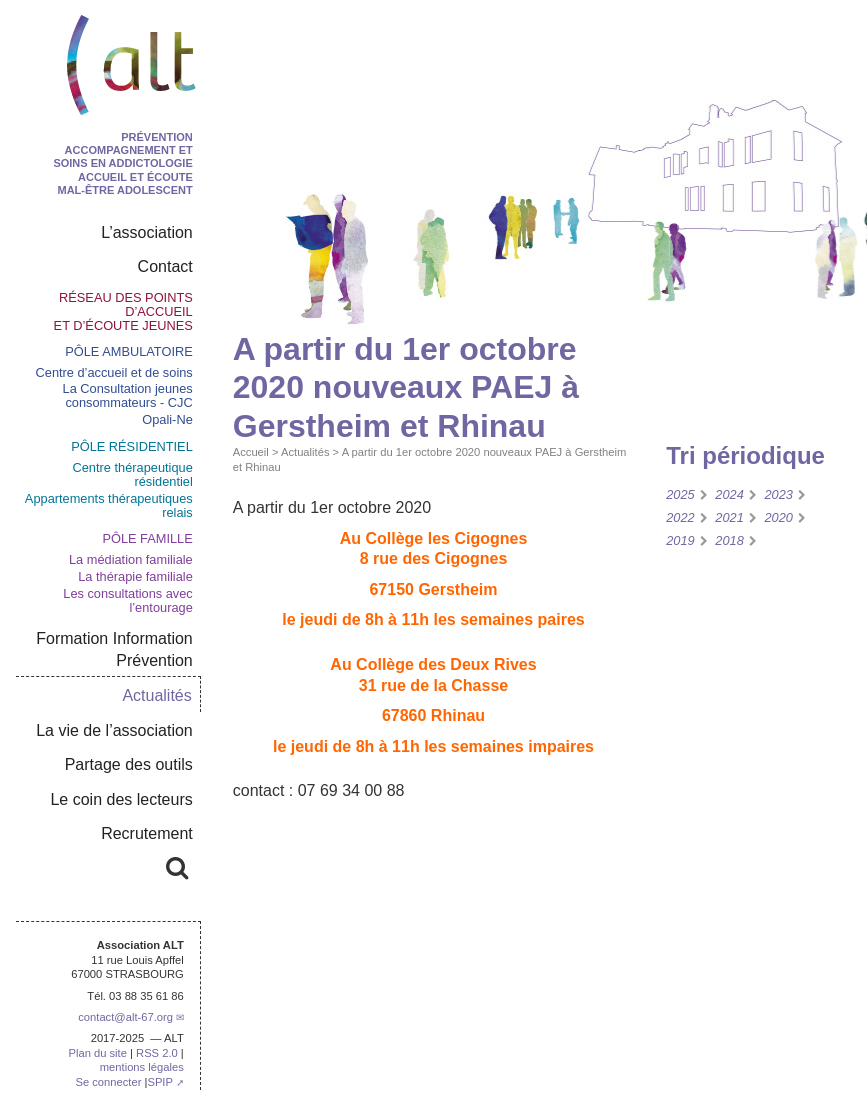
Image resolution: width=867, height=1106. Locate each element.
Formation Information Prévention (114, 649)
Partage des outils (129, 764)
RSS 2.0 (157, 1053)
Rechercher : (115, 865)
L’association (147, 232)
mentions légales (142, 1067)
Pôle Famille (147, 538)
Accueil (251, 452)
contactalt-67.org (125, 1017)
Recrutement (147, 833)
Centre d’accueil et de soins (114, 372)
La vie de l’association (114, 730)
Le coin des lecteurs (121, 799)
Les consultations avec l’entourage (127, 600)
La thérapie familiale (135, 576)
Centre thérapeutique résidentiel (133, 474)
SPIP (160, 1082)
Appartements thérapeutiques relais (109, 505)
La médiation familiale (131, 559)
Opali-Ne (167, 419)
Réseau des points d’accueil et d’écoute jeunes (123, 311)
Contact (165, 266)
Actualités (305, 452)
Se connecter (108, 1082)
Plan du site (97, 1053)
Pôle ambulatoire (129, 351)
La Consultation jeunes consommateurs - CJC (128, 395)
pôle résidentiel (132, 446)
